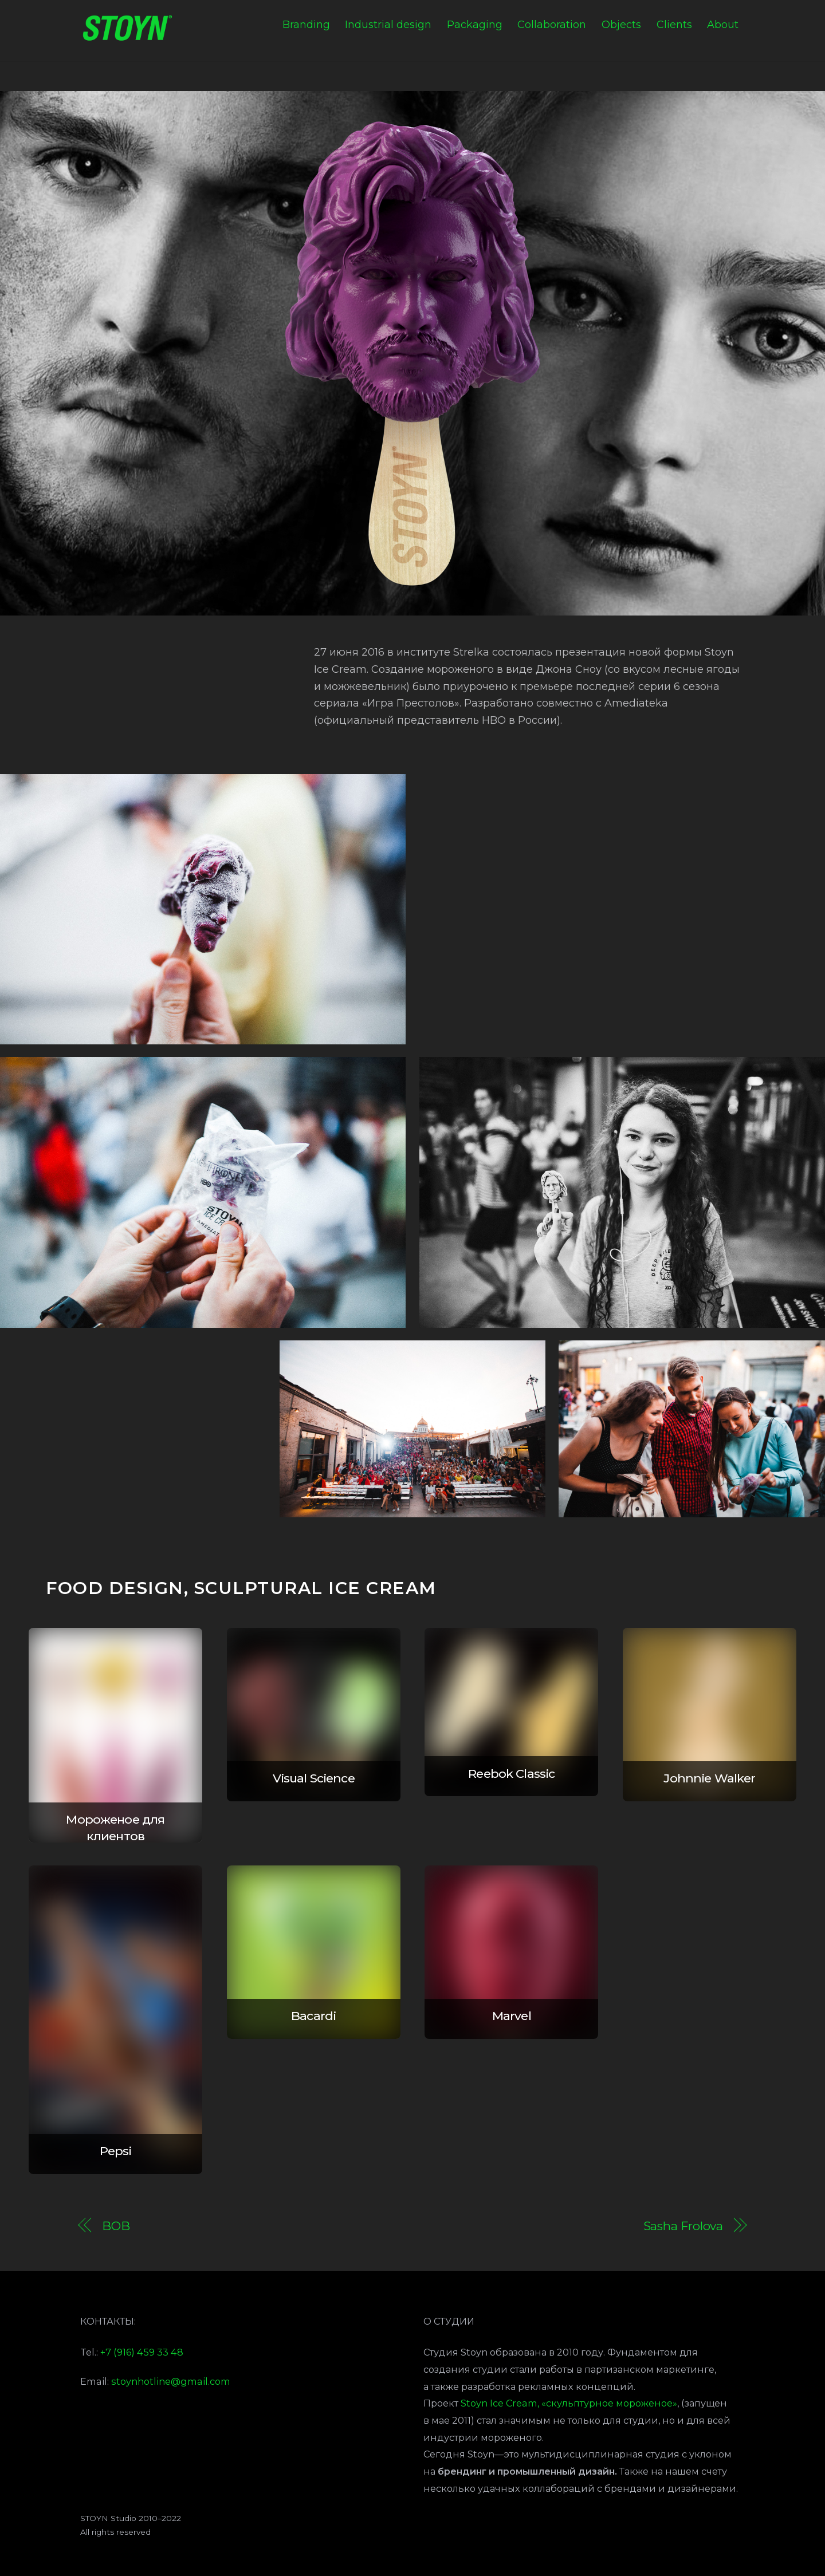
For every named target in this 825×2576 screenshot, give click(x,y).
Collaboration (551, 24)
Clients (674, 24)
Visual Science (314, 1778)
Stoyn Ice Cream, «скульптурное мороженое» (569, 2403)
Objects (621, 24)
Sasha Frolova (683, 2226)
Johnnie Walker (709, 1778)
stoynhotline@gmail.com (170, 2381)
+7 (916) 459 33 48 (141, 2352)
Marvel (511, 2016)
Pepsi (116, 2151)
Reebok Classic (511, 1773)
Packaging (474, 24)
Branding (306, 24)
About (722, 24)
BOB (116, 2226)
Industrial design (388, 24)
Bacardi (313, 2016)
